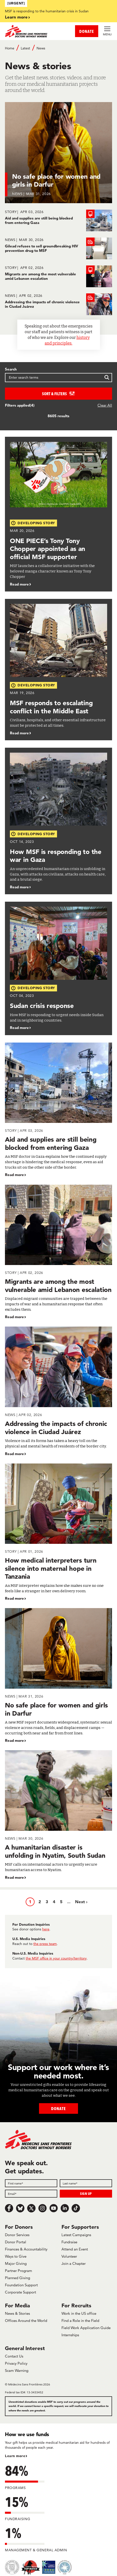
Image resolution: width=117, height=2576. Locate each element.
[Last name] (86, 2183)
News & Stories (17, 2313)
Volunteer (69, 2256)
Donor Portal (15, 2242)
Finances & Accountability (26, 2249)
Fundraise (69, 2242)
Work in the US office (78, 2313)
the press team (45, 1944)
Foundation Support (21, 2285)
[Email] (31, 2194)
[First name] (31, 2183)
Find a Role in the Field (80, 2320)
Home (9, 48)
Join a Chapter (73, 2263)
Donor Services (17, 2234)
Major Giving (16, 2263)
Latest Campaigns (76, 2234)
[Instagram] (42, 2208)
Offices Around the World (26, 2320)
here (45, 1929)
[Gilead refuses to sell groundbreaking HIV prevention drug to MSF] (58, 248)
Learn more (16, 17)
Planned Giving (17, 2277)
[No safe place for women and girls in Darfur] (58, 156)
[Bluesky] (20, 2208)
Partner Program (18, 2270)
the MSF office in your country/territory (56, 1958)
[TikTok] (76, 2208)
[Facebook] (9, 2208)
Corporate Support (20, 2292)
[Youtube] (53, 2208)
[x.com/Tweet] (31, 2208)
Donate (58, 2108)
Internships (70, 2335)
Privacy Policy (16, 2363)
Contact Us (14, 2356)
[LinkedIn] (64, 2208)
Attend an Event (74, 2249)
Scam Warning (16, 2370)
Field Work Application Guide (86, 2327)
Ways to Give (15, 2256)
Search (11, 369)
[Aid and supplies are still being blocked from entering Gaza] (58, 220)
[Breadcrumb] (58, 50)
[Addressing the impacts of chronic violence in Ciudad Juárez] (58, 304)
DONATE (86, 31)
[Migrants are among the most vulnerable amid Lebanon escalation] (58, 276)
